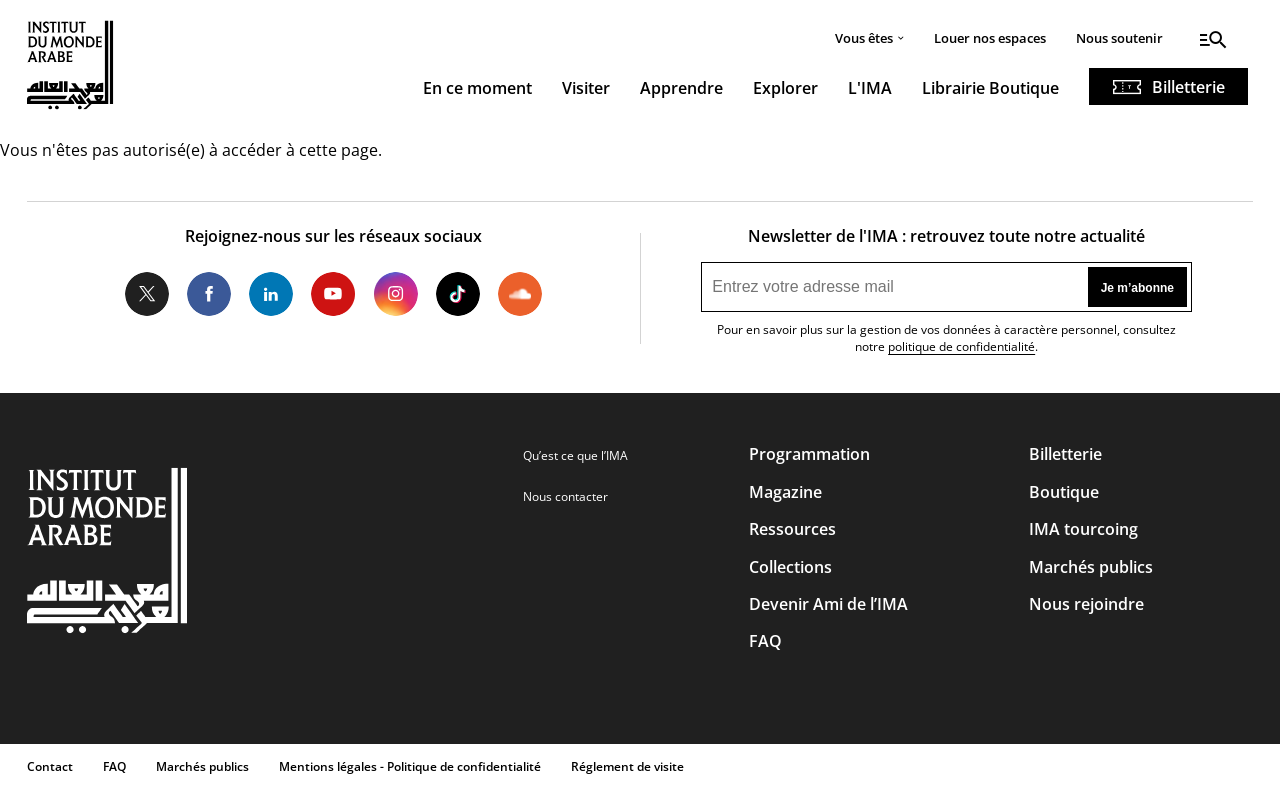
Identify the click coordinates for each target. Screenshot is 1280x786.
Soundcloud (520, 294)
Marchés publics (1091, 567)
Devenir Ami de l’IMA (828, 604)
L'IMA (870, 88)
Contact (50, 766)
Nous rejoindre (1086, 604)
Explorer (785, 88)
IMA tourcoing (1083, 529)
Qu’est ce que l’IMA (575, 455)
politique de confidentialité (961, 346)
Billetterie (1188, 87)
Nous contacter (565, 496)
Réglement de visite (627, 766)
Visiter (586, 88)
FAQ (765, 641)
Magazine (785, 492)
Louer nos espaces (990, 38)
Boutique (1064, 492)
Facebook (209, 294)
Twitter (147, 294)
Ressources (792, 529)
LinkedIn (271, 294)
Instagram (395, 294)
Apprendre (681, 88)
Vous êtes (864, 38)
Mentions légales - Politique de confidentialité (410, 766)
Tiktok (458, 294)
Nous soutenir (1119, 38)
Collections (790, 567)
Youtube (333, 294)
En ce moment (477, 88)
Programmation (809, 454)
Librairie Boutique (990, 88)
